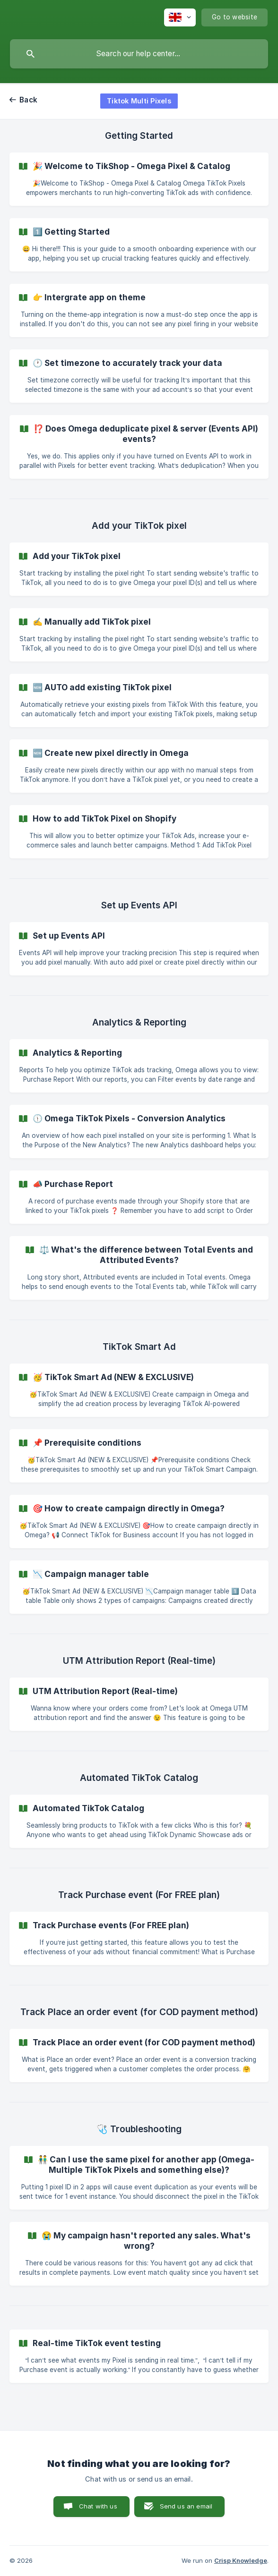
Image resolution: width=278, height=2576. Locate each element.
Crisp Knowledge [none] (240, 2560)
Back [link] (28, 99)
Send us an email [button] (186, 2506)
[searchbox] (139, 53)
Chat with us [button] (98, 2506)
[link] (139, 179)
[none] (180, 17)
